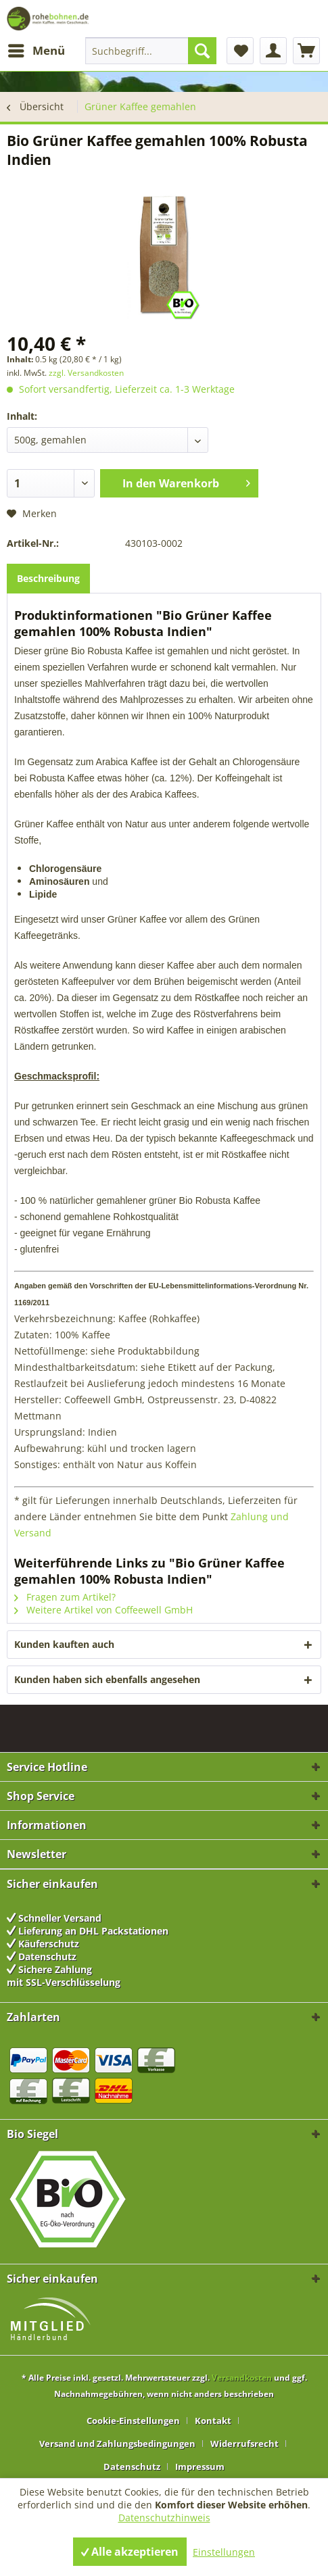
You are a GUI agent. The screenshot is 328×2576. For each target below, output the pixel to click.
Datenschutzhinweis (164, 2517)
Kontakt (213, 2420)
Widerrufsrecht (244, 2443)
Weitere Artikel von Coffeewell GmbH (103, 1609)
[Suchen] (202, 50)
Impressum (200, 2466)
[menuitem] (36, 50)
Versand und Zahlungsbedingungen (117, 2443)
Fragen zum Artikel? (65, 1596)
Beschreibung (48, 578)
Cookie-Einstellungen (133, 2420)
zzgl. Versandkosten (86, 373)
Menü (36, 49)
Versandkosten (242, 2377)
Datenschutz (131, 2466)
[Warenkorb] (306, 50)
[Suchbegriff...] (150, 50)
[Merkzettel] (240, 50)
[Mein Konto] (273, 50)
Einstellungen (224, 2552)
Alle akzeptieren (130, 2551)
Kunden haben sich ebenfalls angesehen (107, 1679)
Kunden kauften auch (64, 1644)
